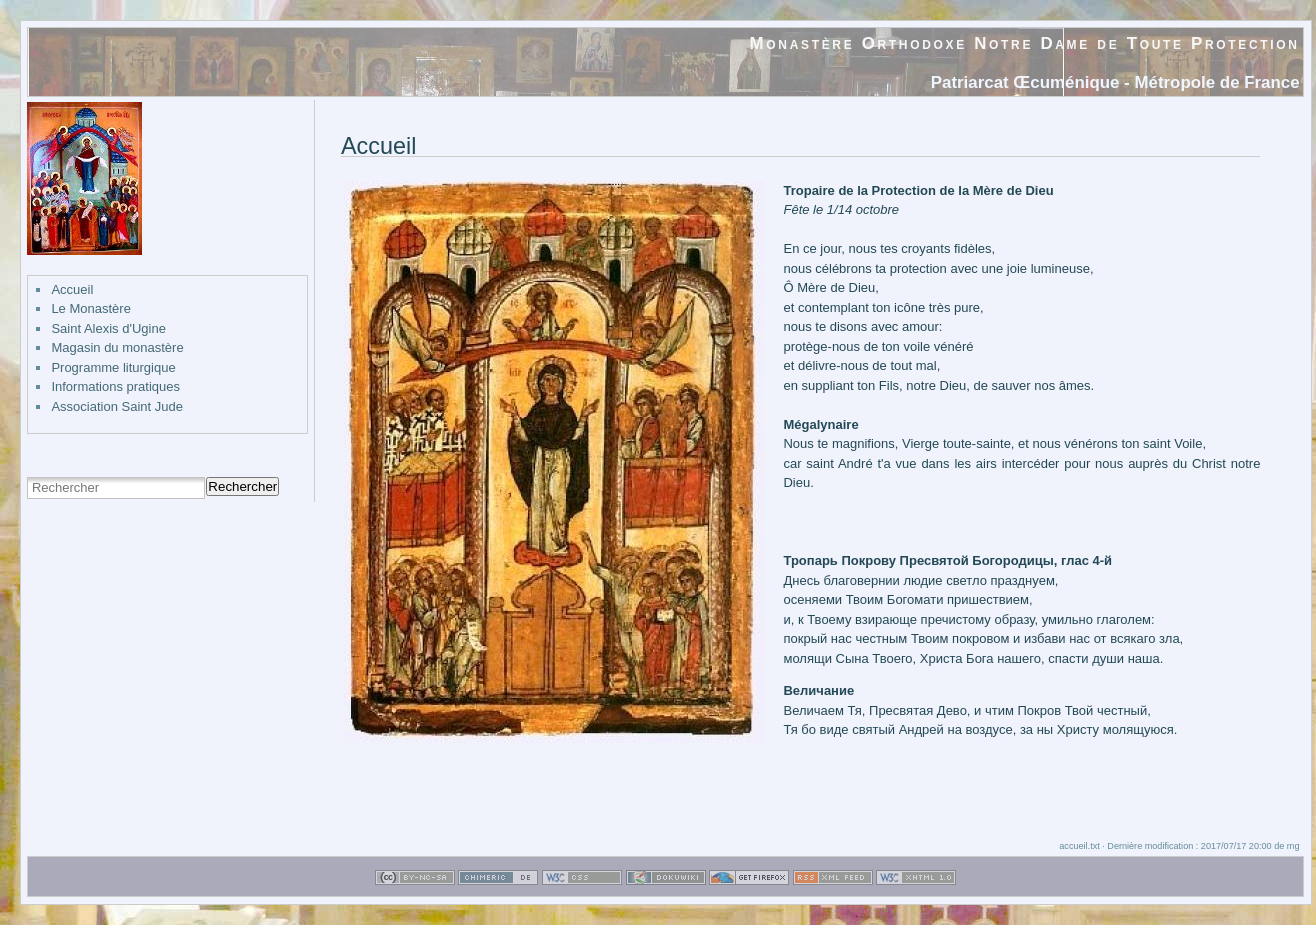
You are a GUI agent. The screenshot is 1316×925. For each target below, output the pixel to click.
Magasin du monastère (117, 347)
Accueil (72, 289)
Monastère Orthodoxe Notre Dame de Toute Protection (1025, 43)
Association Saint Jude (117, 406)
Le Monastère (91, 308)
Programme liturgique (113, 367)
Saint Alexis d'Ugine (108, 328)
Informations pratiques (115, 386)
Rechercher (242, 486)
